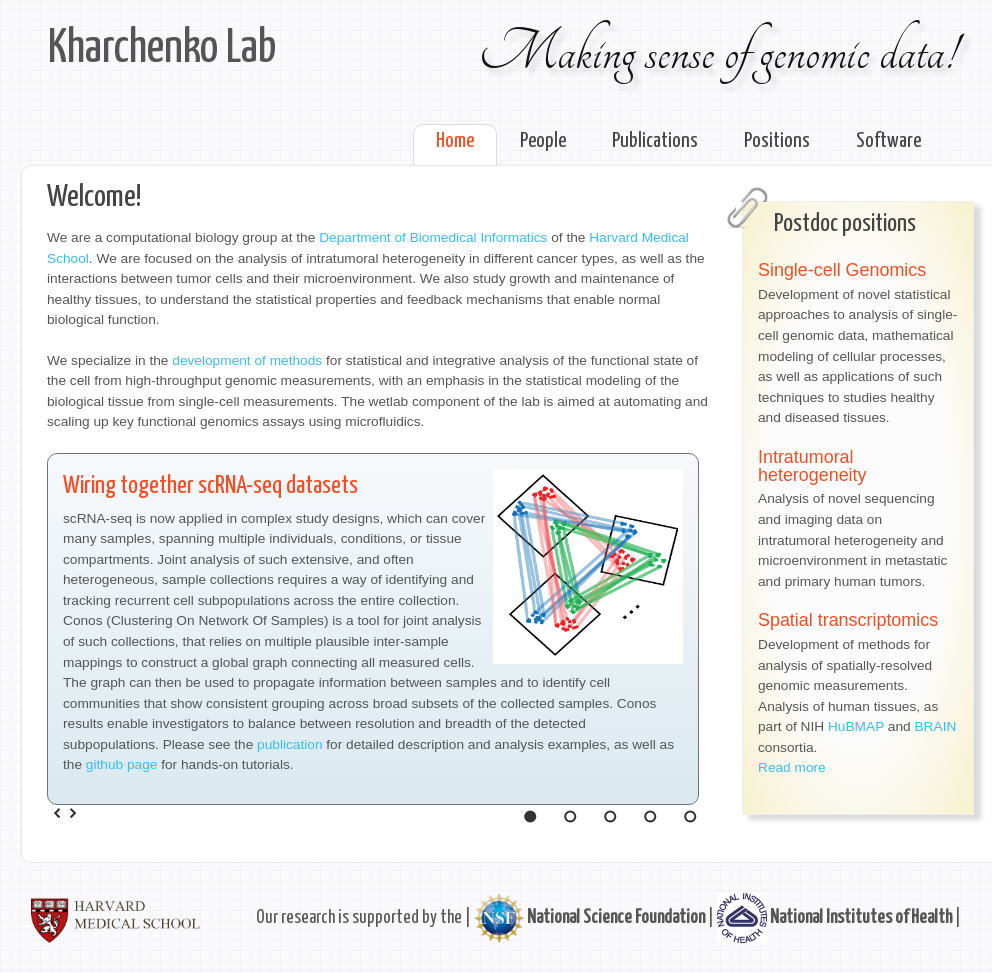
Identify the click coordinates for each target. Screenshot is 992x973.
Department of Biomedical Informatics (433, 237)
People (543, 141)
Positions (777, 141)
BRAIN (935, 726)
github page (122, 764)
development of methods (247, 360)
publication (289, 744)
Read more (792, 767)
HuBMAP (856, 726)
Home (455, 141)
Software (888, 141)
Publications (655, 141)
